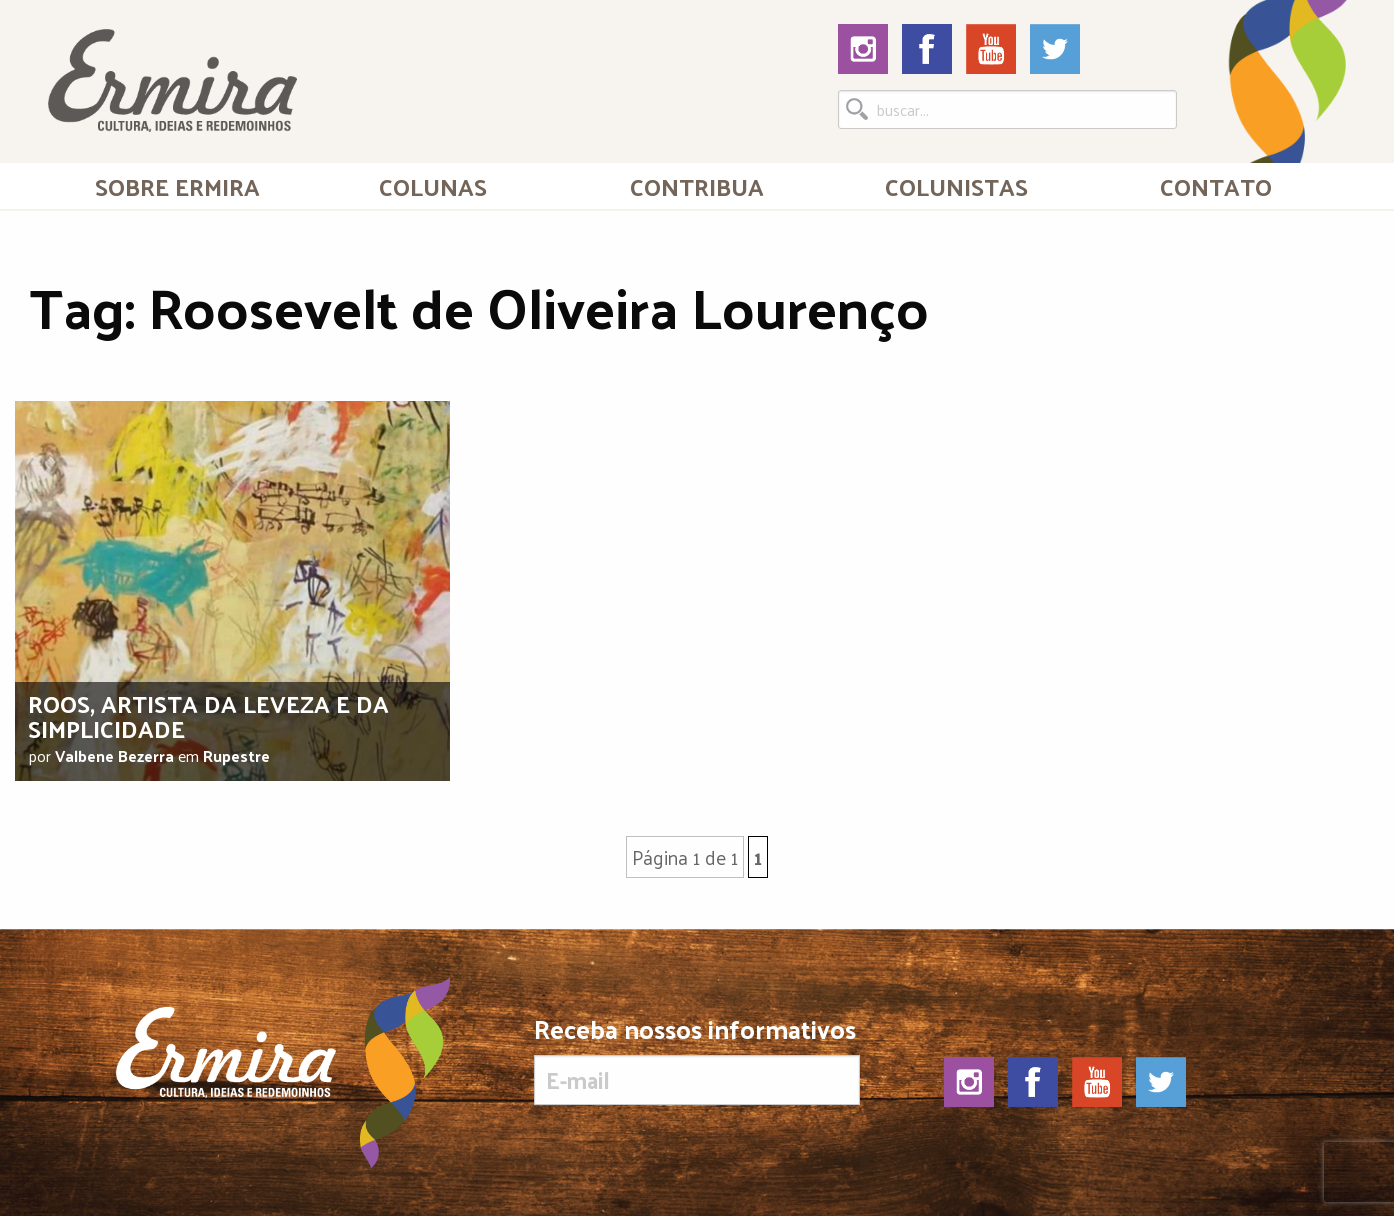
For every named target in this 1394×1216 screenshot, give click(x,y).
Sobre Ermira (177, 186)
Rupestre (236, 755)
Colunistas (956, 186)
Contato (1216, 186)
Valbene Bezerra (114, 755)
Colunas (433, 186)
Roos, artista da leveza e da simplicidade (208, 715)
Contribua (697, 186)
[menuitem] (178, 186)
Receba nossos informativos (697, 1060)
